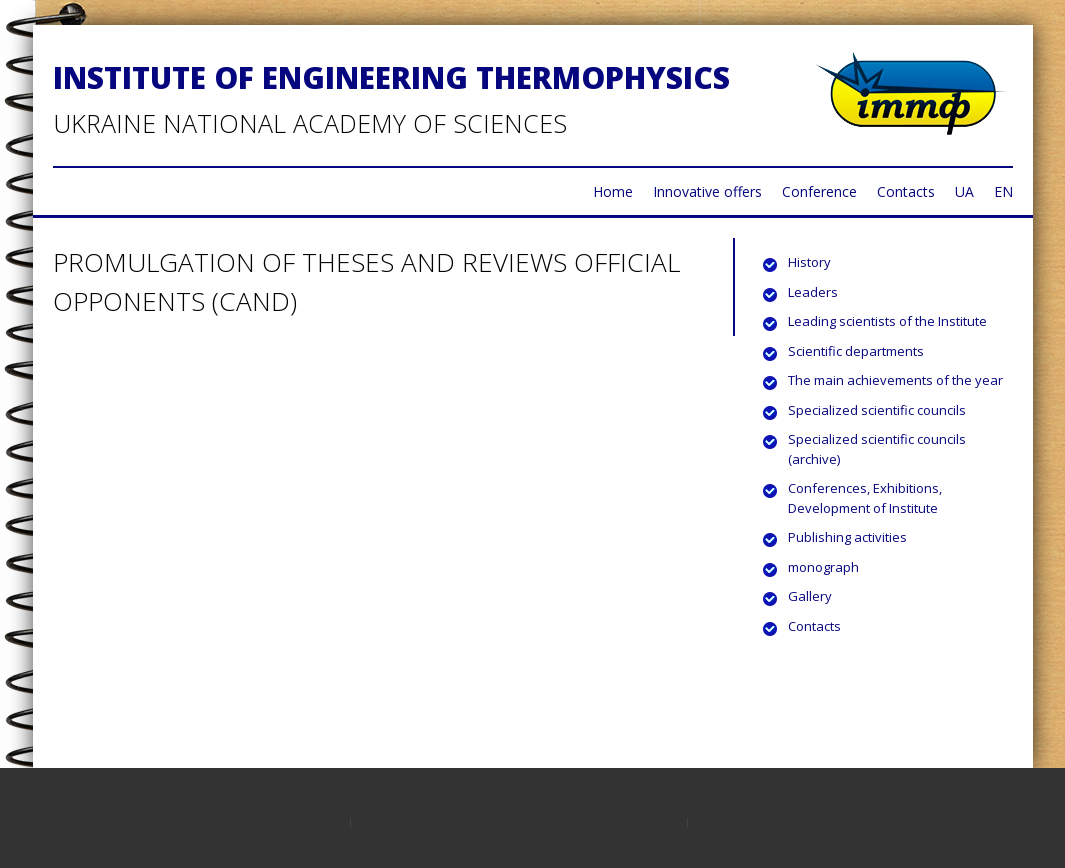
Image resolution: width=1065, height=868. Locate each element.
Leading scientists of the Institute (887, 321)
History (809, 262)
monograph (823, 567)
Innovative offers (707, 191)
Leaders (813, 292)
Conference (819, 191)
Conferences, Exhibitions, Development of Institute (865, 498)
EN (1003, 191)
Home (613, 191)
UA (964, 191)
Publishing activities (847, 537)
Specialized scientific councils (877, 410)
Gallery (810, 596)
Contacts (906, 191)
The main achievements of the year (895, 380)
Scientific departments (856, 351)
